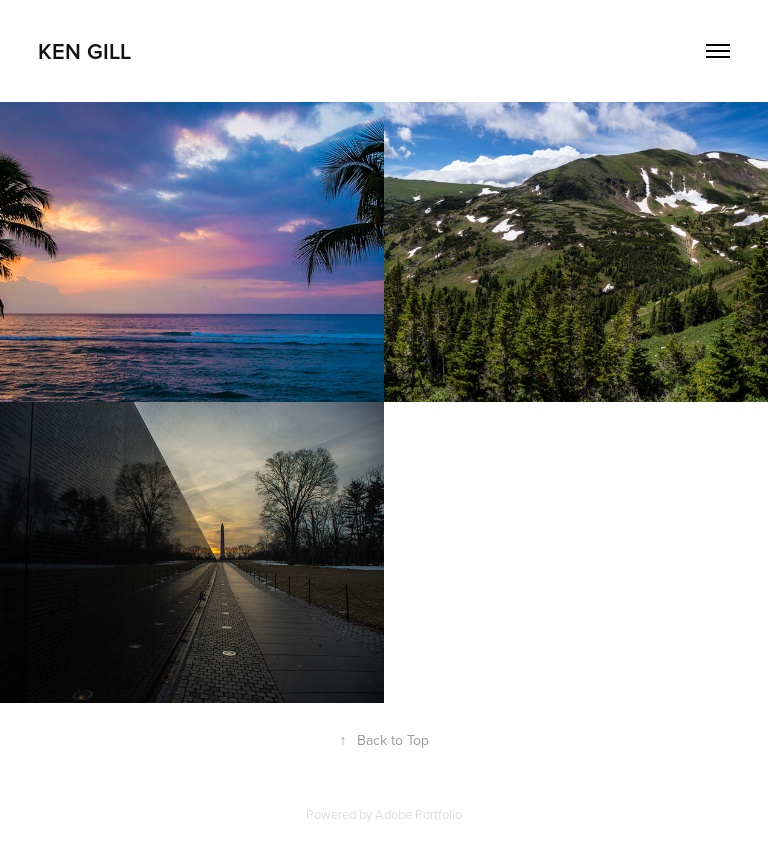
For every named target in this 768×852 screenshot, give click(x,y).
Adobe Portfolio (418, 814)
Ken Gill (84, 51)
